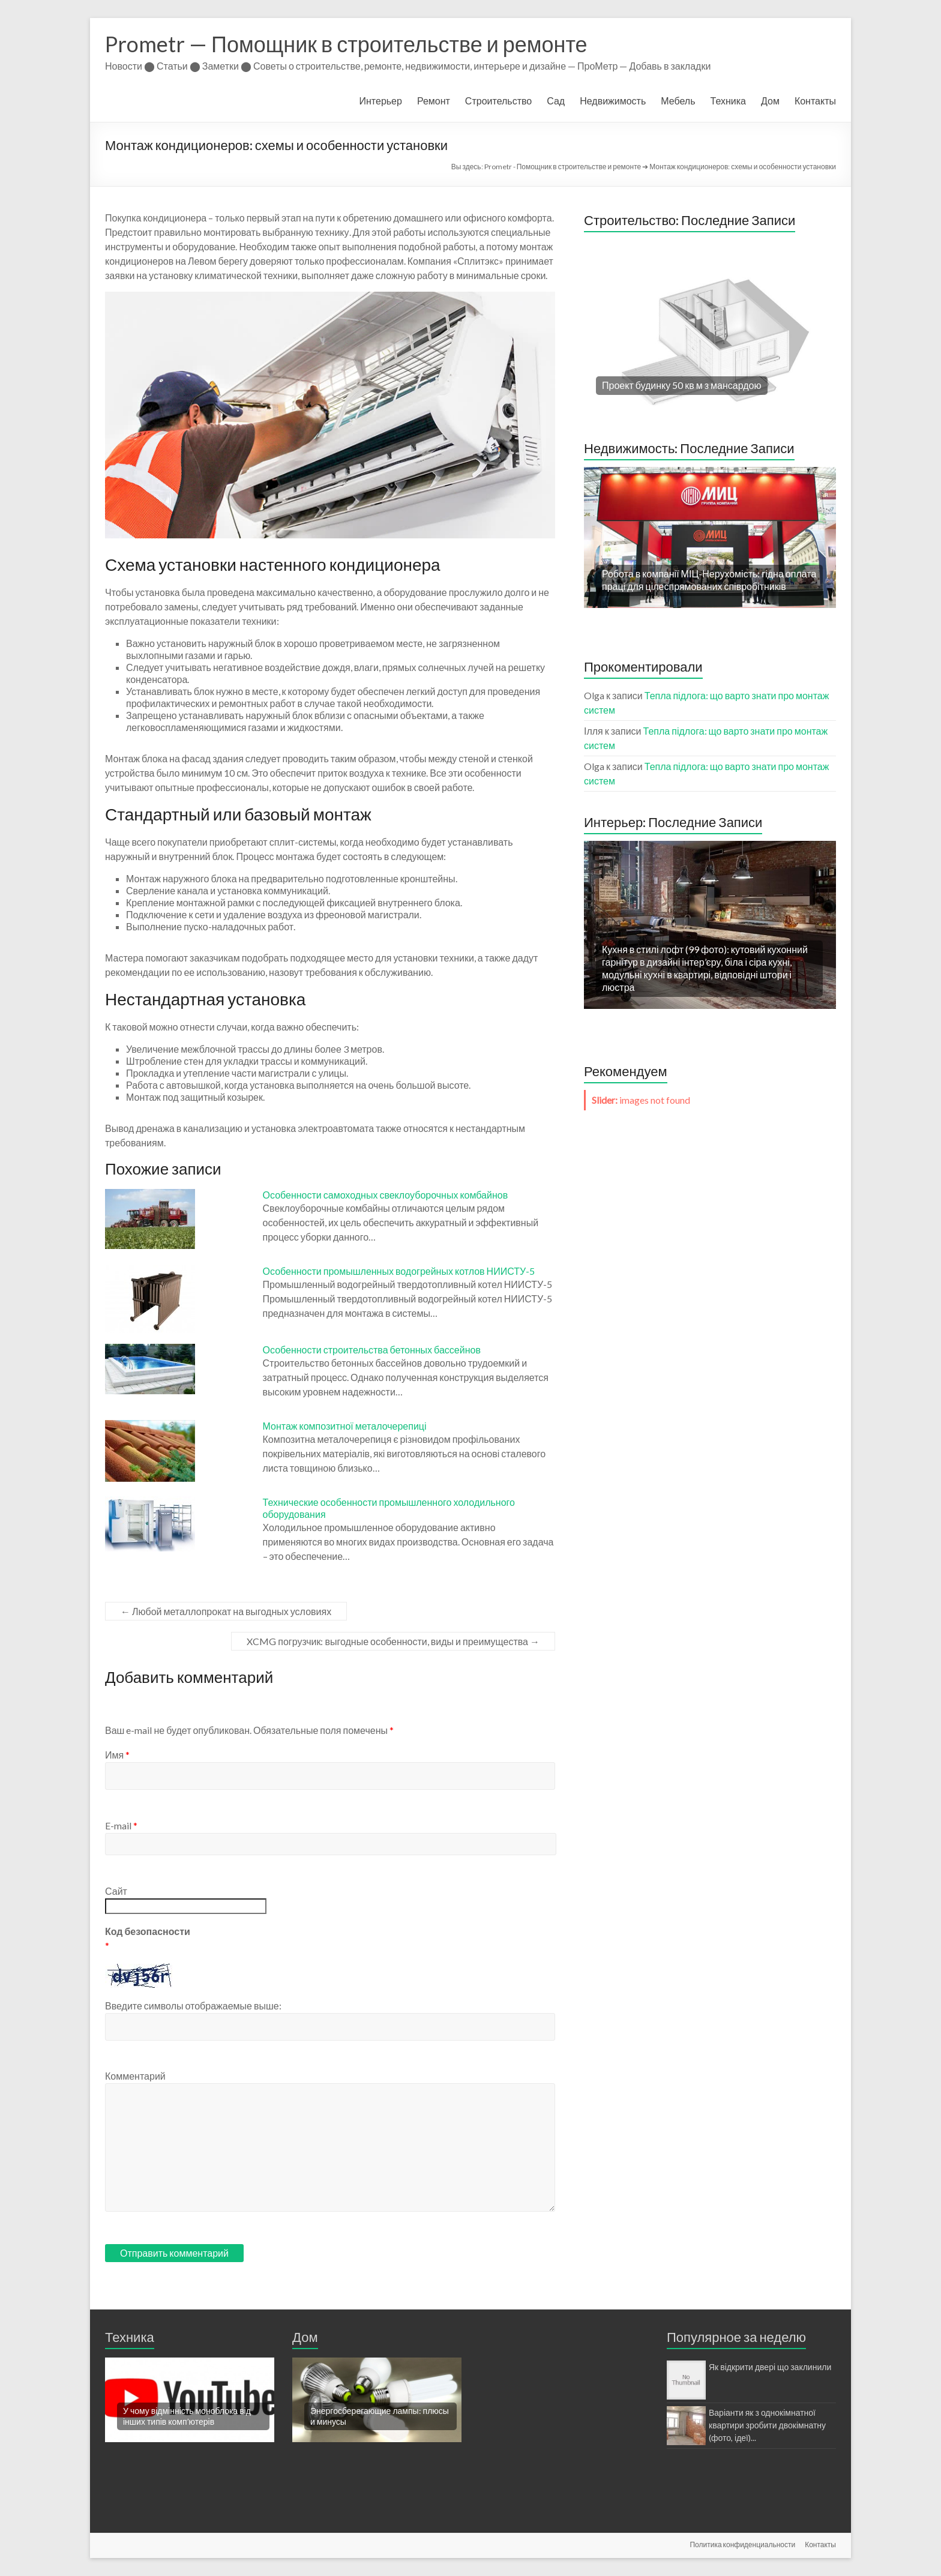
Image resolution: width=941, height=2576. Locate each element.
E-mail (121, 1825)
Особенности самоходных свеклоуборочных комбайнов (385, 1194)
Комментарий (135, 2075)
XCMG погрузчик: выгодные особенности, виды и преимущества (393, 1641)
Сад (556, 100)
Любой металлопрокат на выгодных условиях (226, 1611)
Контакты (815, 100)
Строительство (498, 100)
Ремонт (433, 100)
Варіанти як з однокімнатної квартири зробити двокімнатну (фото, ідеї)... (767, 2425)
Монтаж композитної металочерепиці (345, 1425)
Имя (117, 1754)
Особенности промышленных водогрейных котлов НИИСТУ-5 (399, 1271)
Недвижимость (613, 100)
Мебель (678, 100)
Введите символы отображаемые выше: (193, 2005)
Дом (770, 100)
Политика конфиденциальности (742, 2544)
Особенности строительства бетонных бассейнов (372, 1349)
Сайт (116, 1891)
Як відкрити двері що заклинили (770, 2367)
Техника (728, 100)
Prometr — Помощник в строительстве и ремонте (346, 44)
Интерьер (380, 100)
